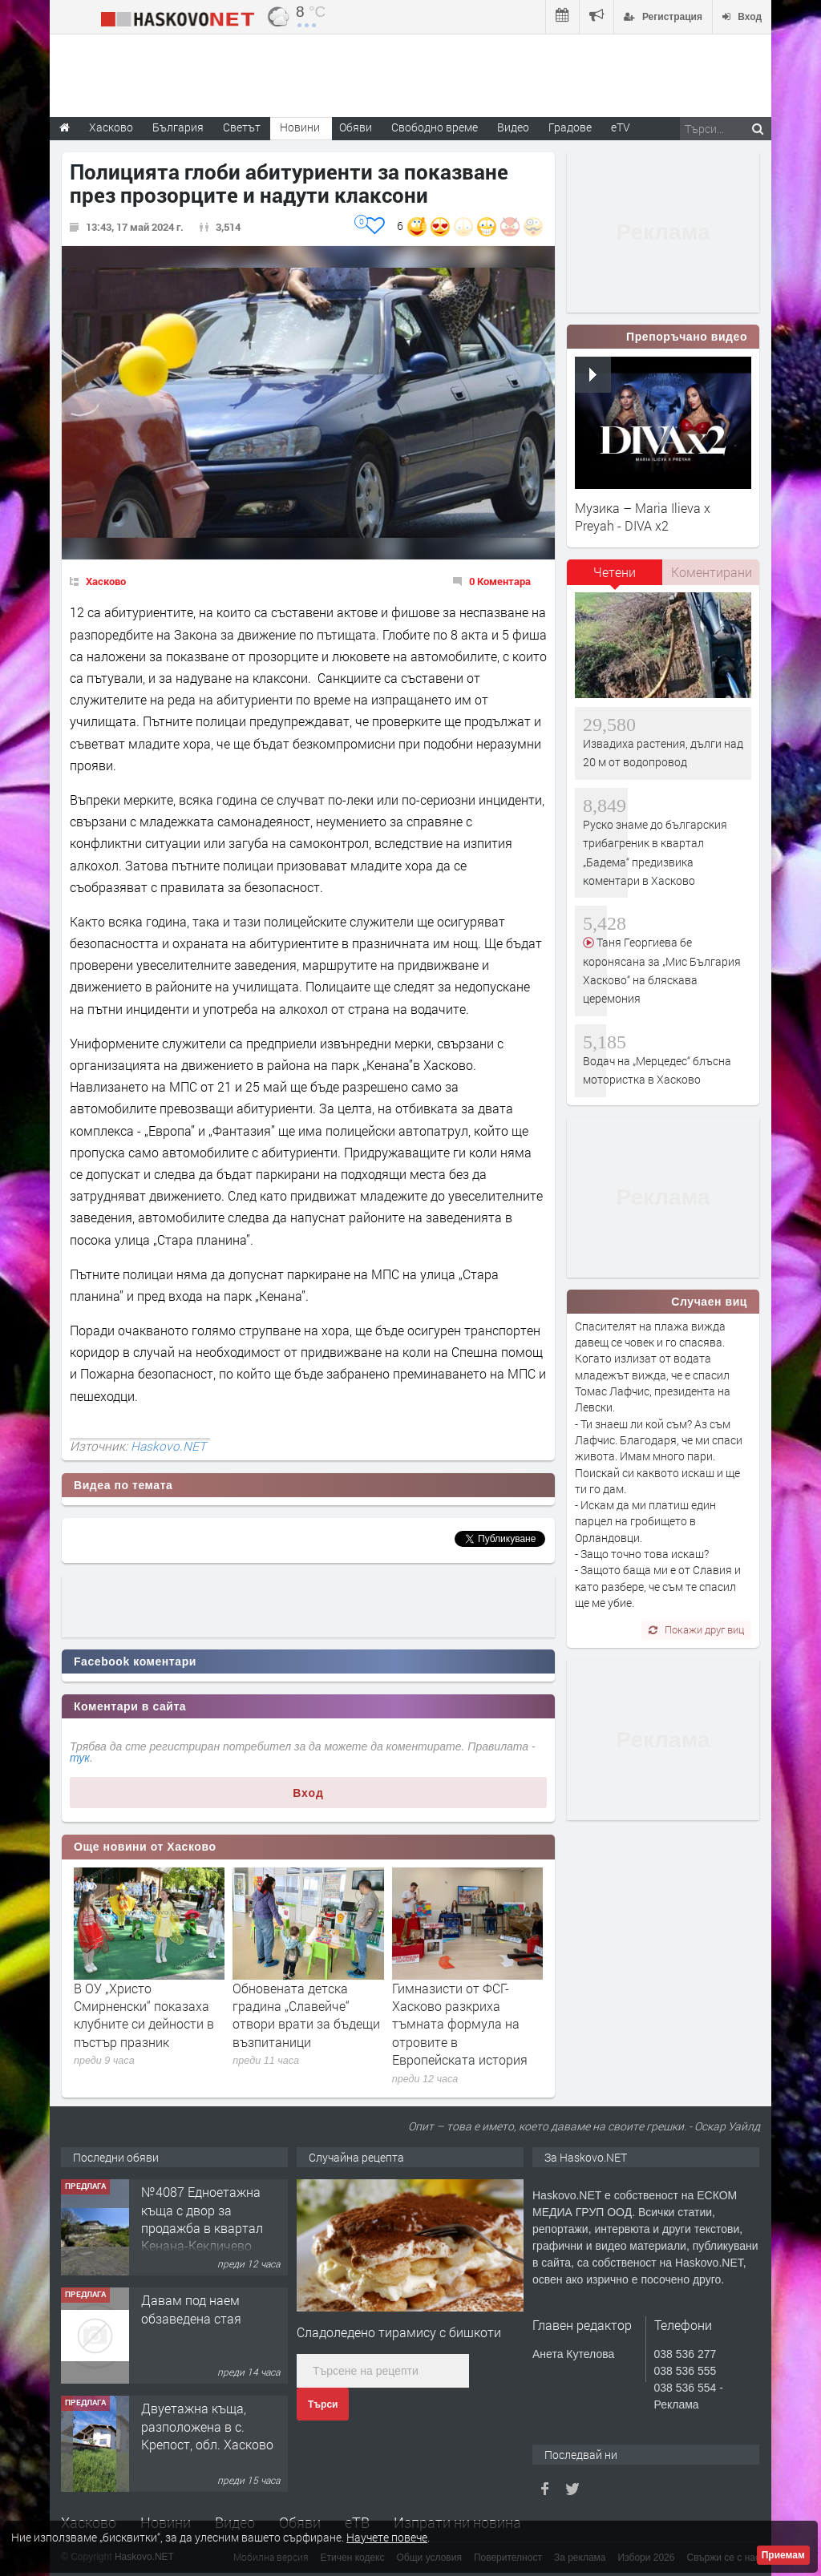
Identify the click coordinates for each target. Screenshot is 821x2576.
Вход (308, 1793)
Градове (570, 127)
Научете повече (386, 2537)
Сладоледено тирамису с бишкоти (399, 2332)
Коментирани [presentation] (711, 571)
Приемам (783, 2555)
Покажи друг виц (696, 1629)
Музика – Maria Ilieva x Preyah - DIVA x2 (642, 516)
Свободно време (434, 127)
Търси (323, 2404)
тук (80, 1757)
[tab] (615, 577)
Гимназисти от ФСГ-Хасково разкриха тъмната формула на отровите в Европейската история (460, 2024)
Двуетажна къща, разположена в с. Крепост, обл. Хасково (207, 2426)
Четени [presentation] (614, 571)
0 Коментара (500, 581)
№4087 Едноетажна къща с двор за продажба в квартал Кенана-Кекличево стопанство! (202, 2227)
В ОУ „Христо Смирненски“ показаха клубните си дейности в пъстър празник (144, 2015)
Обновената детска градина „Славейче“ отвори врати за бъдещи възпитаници (306, 2015)
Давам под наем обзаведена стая (191, 2308)
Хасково (106, 581)
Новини (300, 127)
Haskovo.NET (168, 1446)
